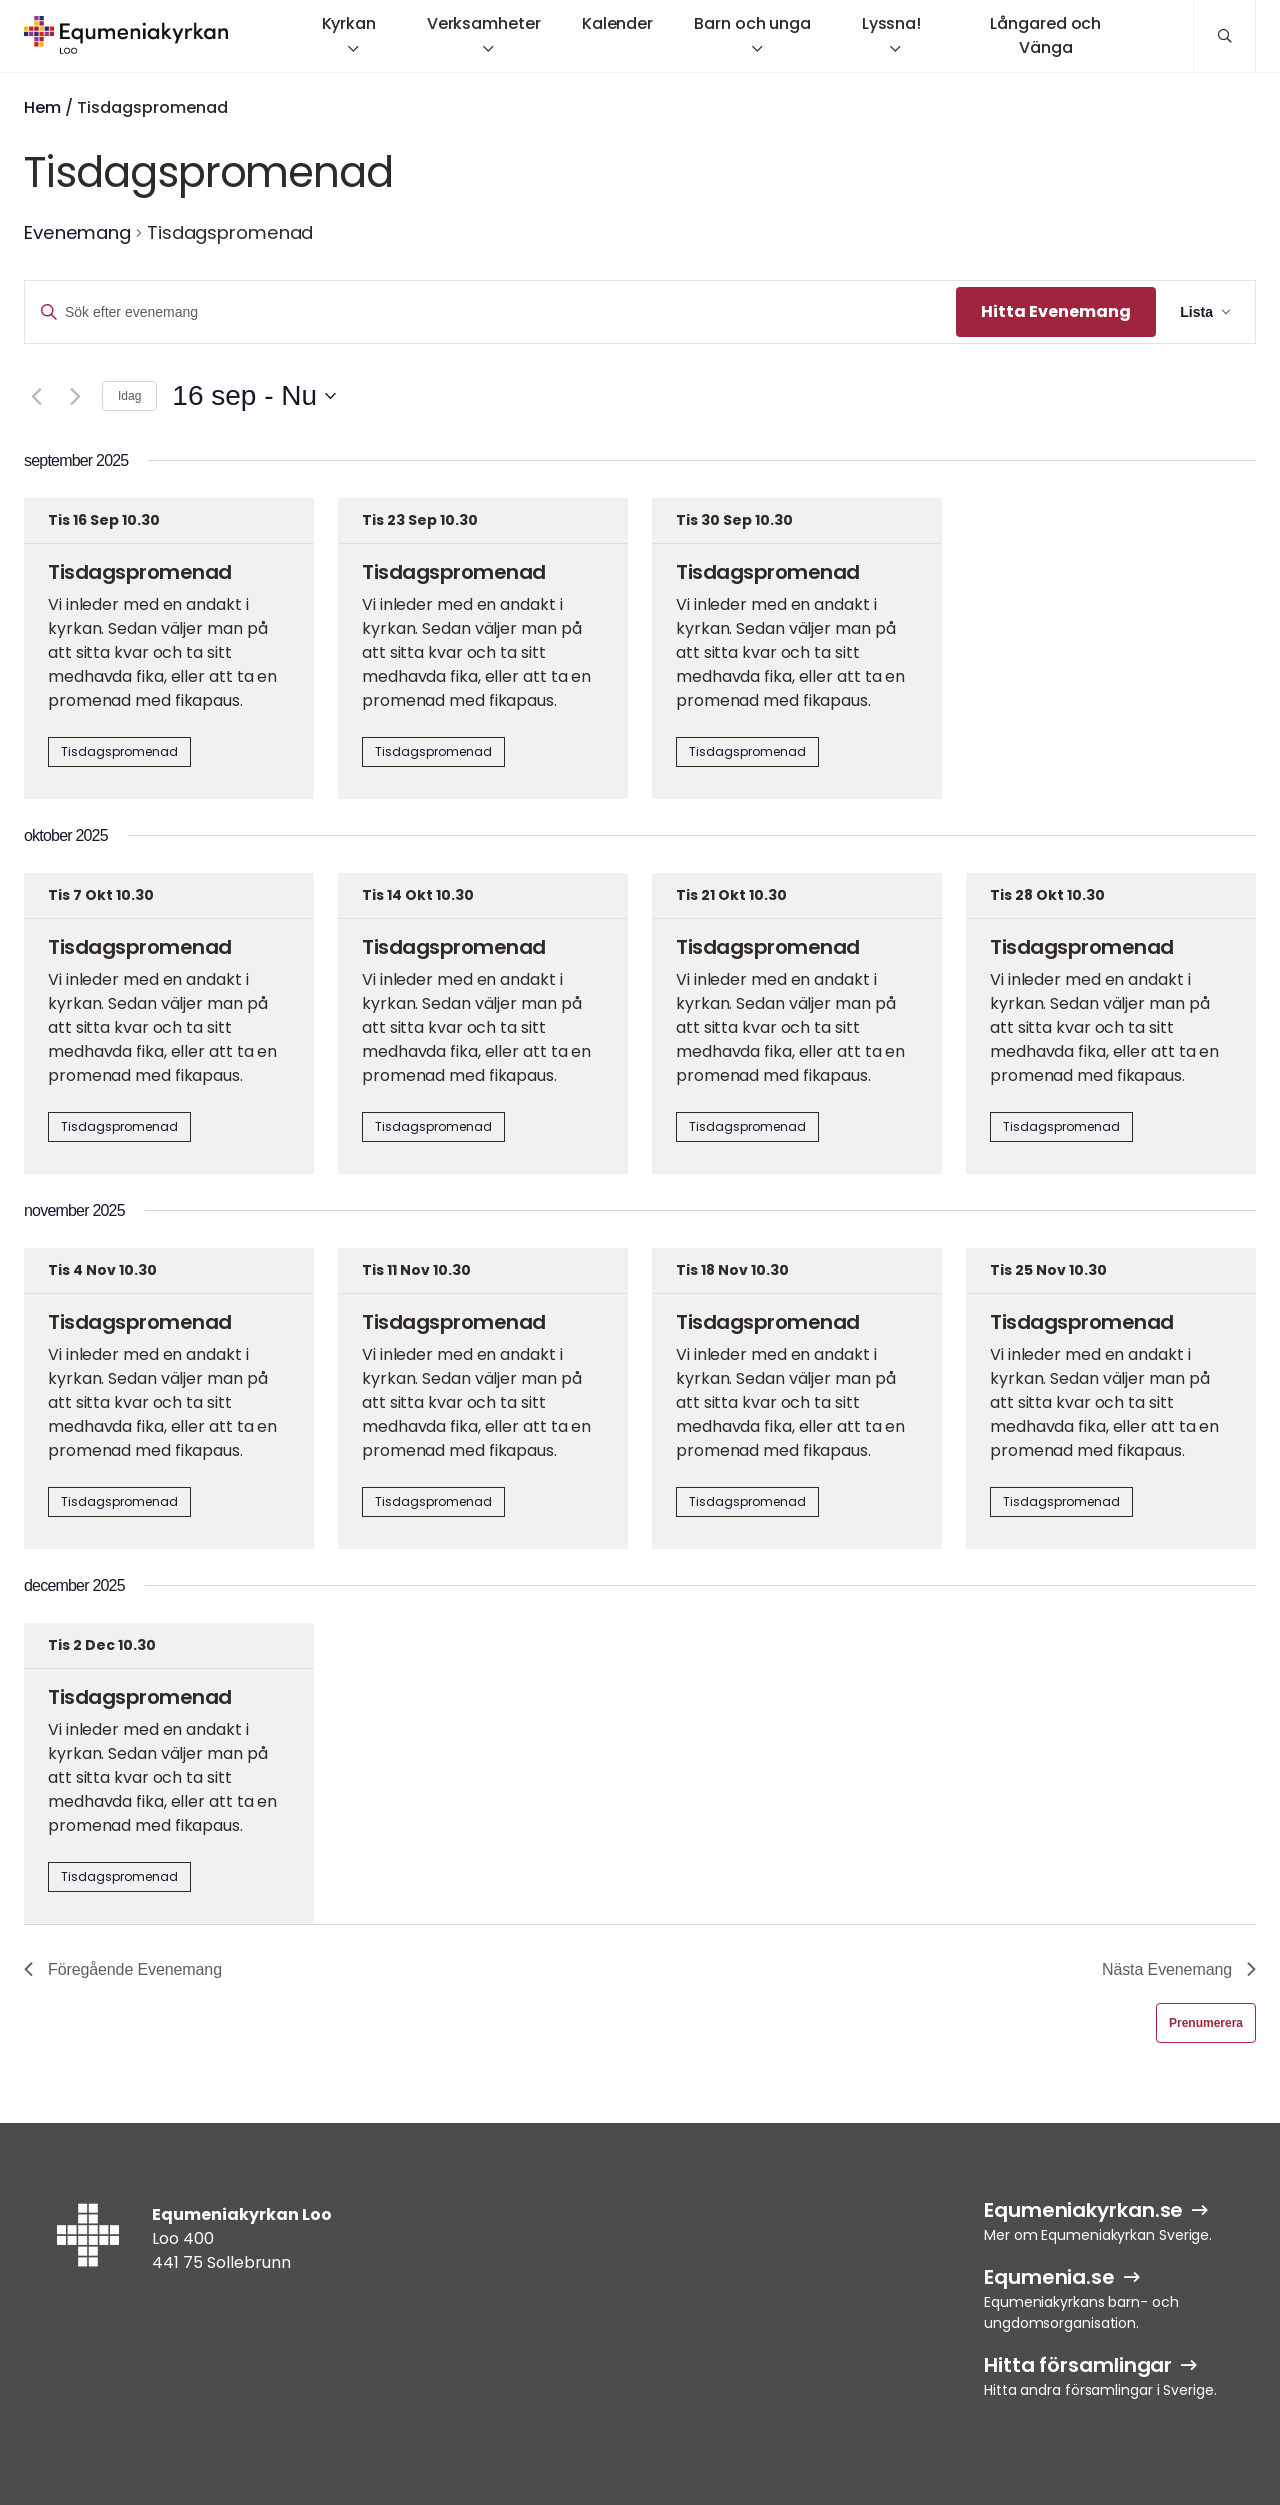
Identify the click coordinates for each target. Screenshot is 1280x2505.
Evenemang (77, 232)
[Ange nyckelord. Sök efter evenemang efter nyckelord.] (490, 312)
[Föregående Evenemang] (36, 396)
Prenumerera (1206, 2023)
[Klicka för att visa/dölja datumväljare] (254, 396)
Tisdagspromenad (140, 572)
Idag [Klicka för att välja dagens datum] (129, 396)
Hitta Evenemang (1056, 311)
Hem (42, 107)
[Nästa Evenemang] (75, 396)
